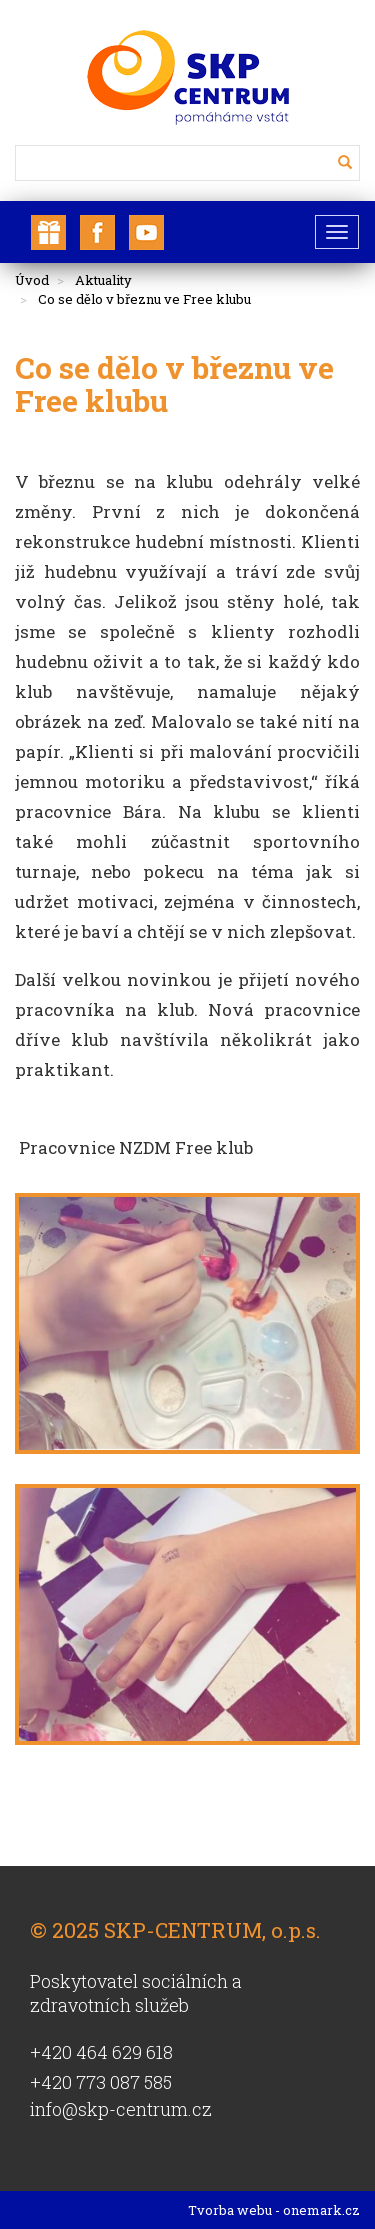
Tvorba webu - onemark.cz (274, 2210)
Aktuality (103, 280)
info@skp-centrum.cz (121, 2109)
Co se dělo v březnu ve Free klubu (144, 299)
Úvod (32, 280)
